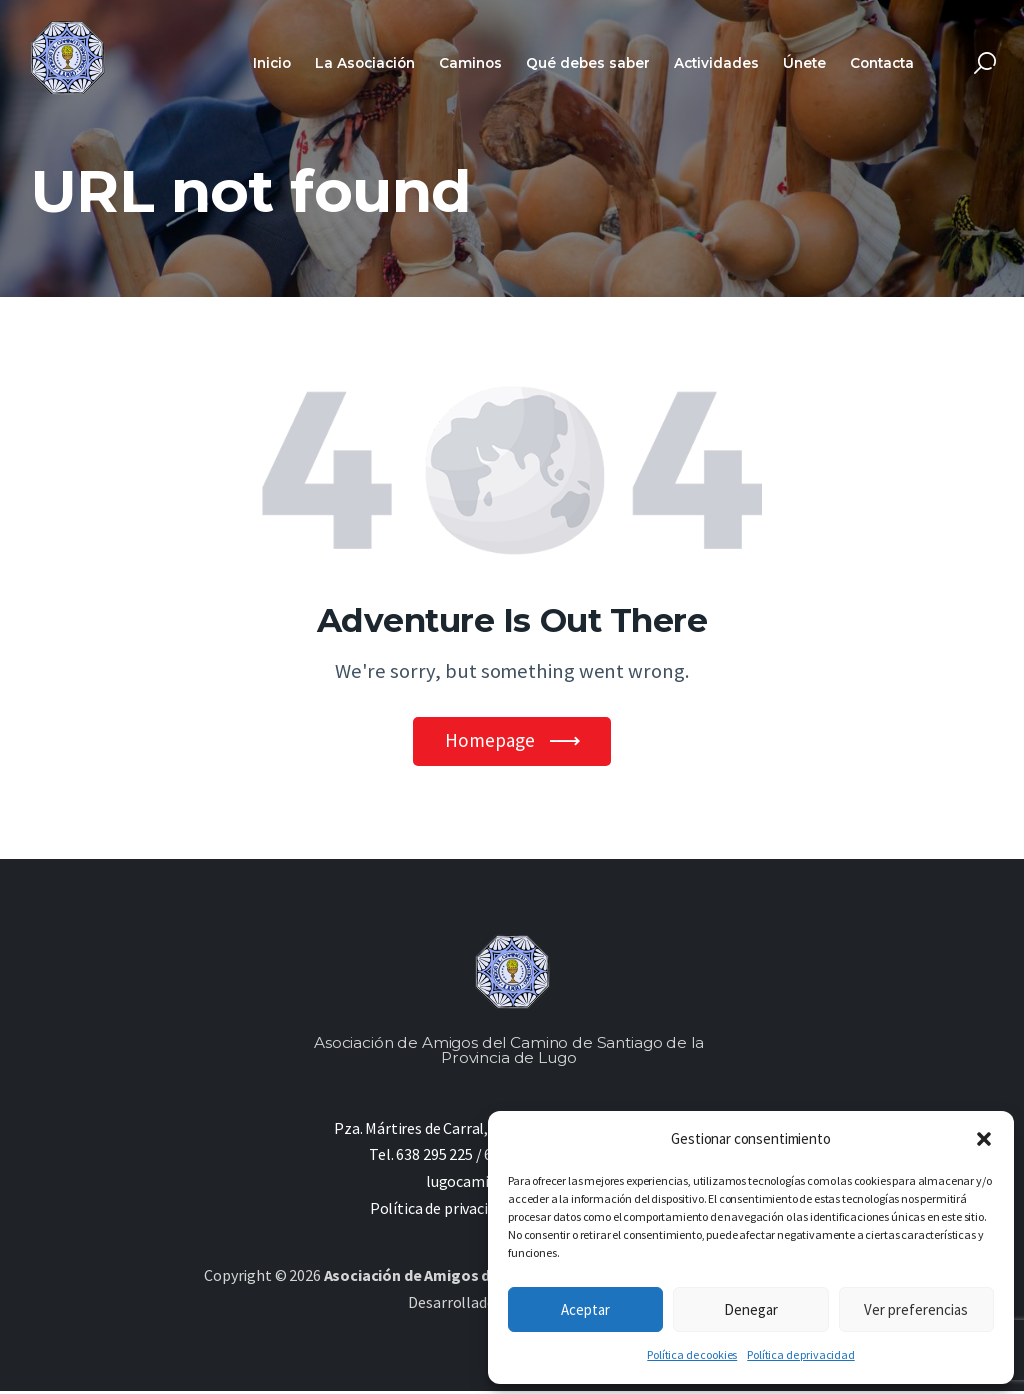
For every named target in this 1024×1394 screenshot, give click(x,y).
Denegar (751, 1309)
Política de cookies (692, 1354)
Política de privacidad (800, 1354)
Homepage (489, 742)
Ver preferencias (916, 1309)
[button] (984, 1139)
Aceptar (585, 1309)
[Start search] (985, 63)
